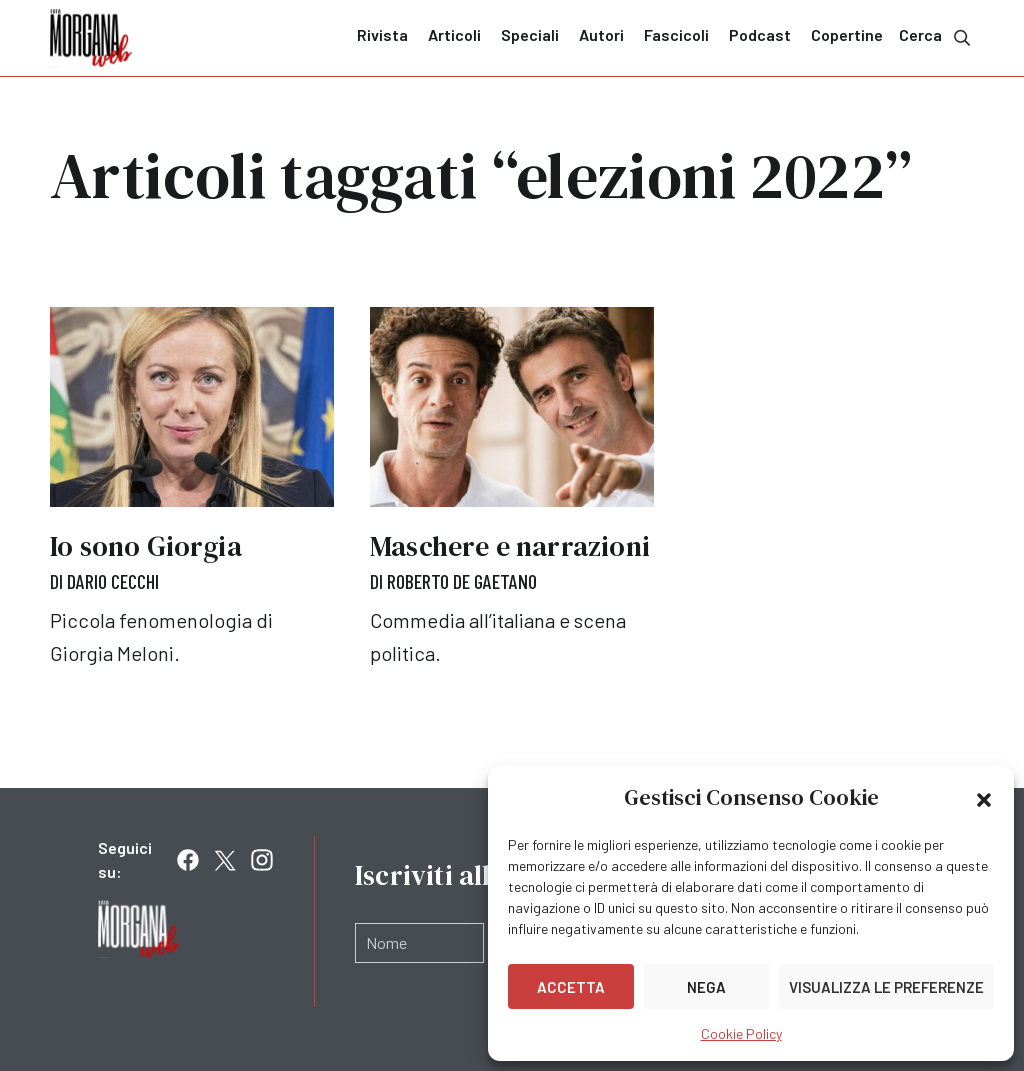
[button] (984, 798)
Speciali (530, 34)
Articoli (454, 34)
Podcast (760, 34)
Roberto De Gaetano (462, 581)
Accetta (571, 987)
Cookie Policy (741, 1033)
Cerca (936, 36)
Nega (706, 987)
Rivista (382, 34)
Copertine (847, 34)
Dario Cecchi (113, 581)
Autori (601, 34)
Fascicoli (676, 34)
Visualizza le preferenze (886, 987)
